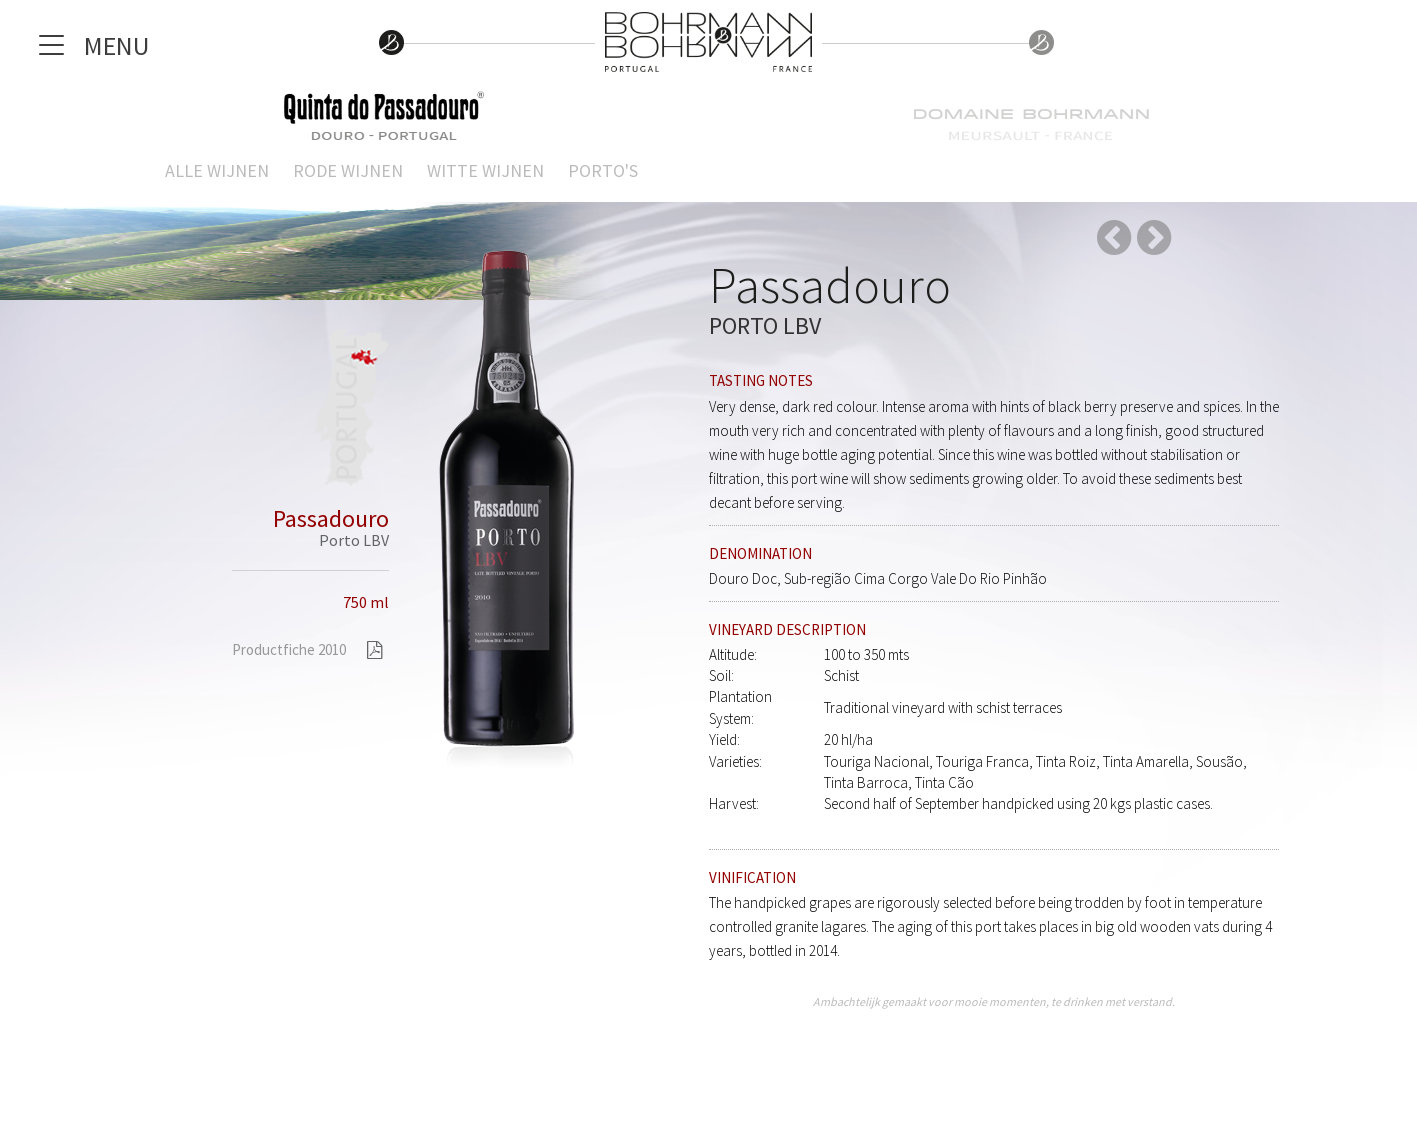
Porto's (603, 170)
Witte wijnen (485, 170)
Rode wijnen (348, 170)
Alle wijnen (217, 170)
